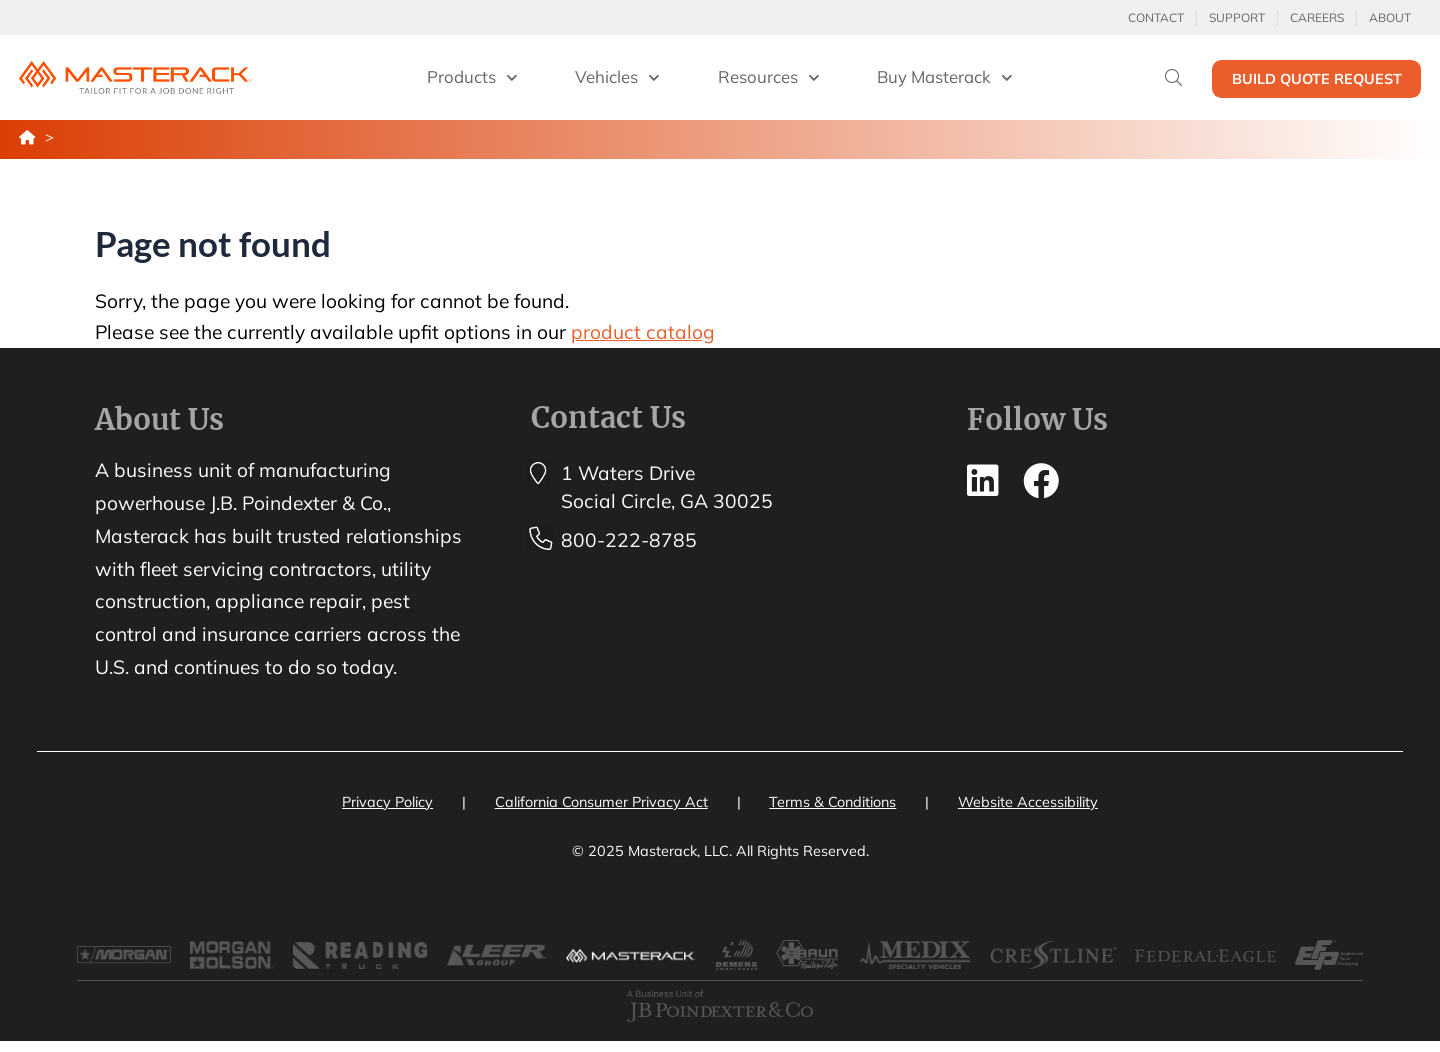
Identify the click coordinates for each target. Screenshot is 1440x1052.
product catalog (643, 332)
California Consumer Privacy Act (601, 802)
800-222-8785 (629, 540)
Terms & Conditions (832, 802)
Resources (769, 78)
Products (472, 78)
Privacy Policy (387, 802)
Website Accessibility (1028, 802)
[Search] (1173, 77)
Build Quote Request (1317, 79)
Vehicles (617, 78)
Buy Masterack (945, 78)
